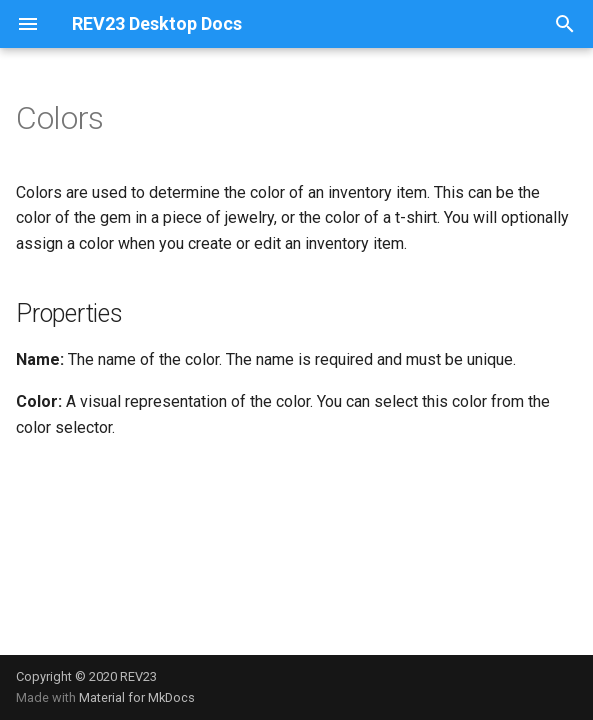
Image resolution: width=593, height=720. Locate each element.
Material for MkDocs (137, 697)
